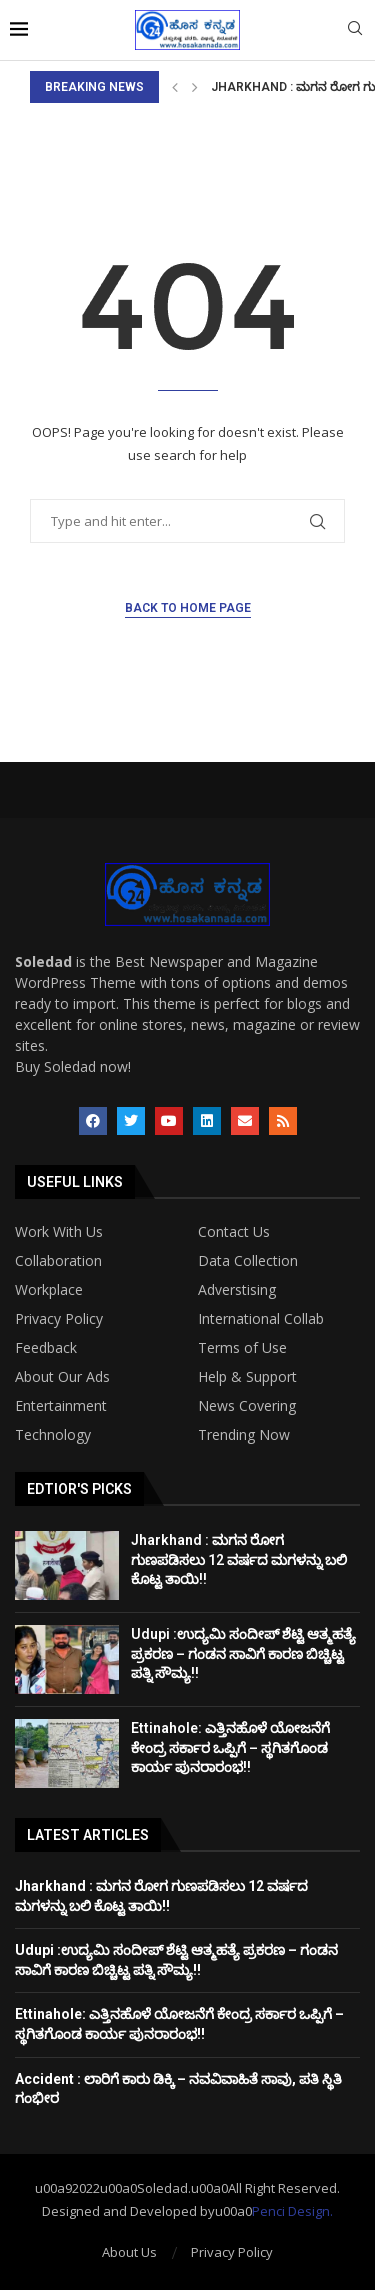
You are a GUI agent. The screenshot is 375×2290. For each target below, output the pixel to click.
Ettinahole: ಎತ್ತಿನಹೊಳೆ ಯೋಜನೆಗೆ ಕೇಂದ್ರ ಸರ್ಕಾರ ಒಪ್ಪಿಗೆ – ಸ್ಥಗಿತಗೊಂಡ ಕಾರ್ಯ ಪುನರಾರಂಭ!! (230, 1747)
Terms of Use (242, 1348)
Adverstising (237, 1290)
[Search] (355, 30)
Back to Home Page (188, 608)
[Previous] (175, 87)
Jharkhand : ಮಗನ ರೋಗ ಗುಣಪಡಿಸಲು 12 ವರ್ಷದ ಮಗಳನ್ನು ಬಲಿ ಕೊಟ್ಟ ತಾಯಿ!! (239, 1559)
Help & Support (247, 1377)
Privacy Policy (59, 1319)
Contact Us (234, 1232)
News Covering (247, 1406)
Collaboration (58, 1261)
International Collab (261, 1319)
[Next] (195, 87)
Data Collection (248, 1261)
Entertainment (61, 1406)
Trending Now (244, 1435)
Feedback (46, 1348)
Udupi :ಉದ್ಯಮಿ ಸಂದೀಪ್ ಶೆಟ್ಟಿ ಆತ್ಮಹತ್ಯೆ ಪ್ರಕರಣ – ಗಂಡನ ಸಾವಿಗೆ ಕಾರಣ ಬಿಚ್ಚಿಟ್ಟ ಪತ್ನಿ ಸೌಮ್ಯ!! (243, 1653)
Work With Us (59, 1232)
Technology (53, 1435)
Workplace (49, 1290)
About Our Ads (62, 1377)
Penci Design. (292, 2211)
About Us (129, 2252)
